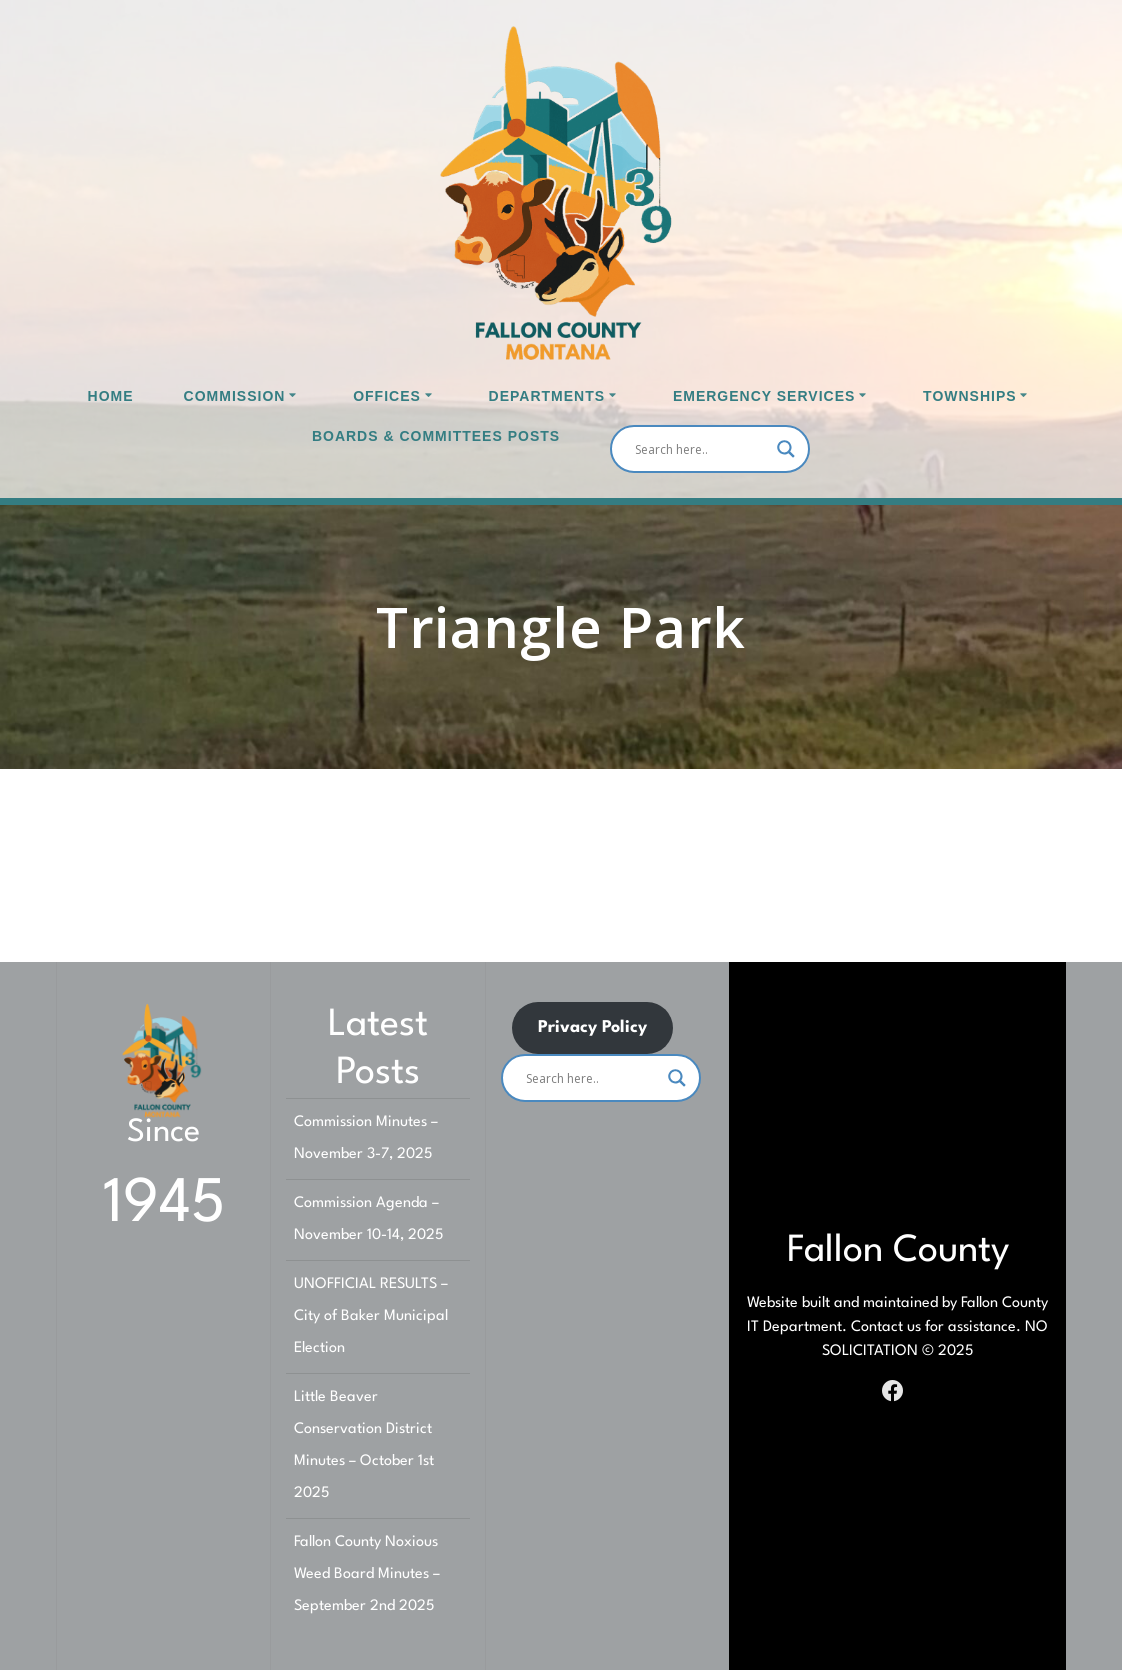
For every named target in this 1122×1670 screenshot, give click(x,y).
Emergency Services (764, 396)
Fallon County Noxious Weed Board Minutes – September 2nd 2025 (367, 1574)
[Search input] (701, 449)
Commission (235, 396)
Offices (387, 396)
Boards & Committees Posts (436, 436)
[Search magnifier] (786, 449)
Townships (970, 396)
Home (111, 396)
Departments (547, 396)
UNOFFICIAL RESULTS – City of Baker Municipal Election (371, 1316)
